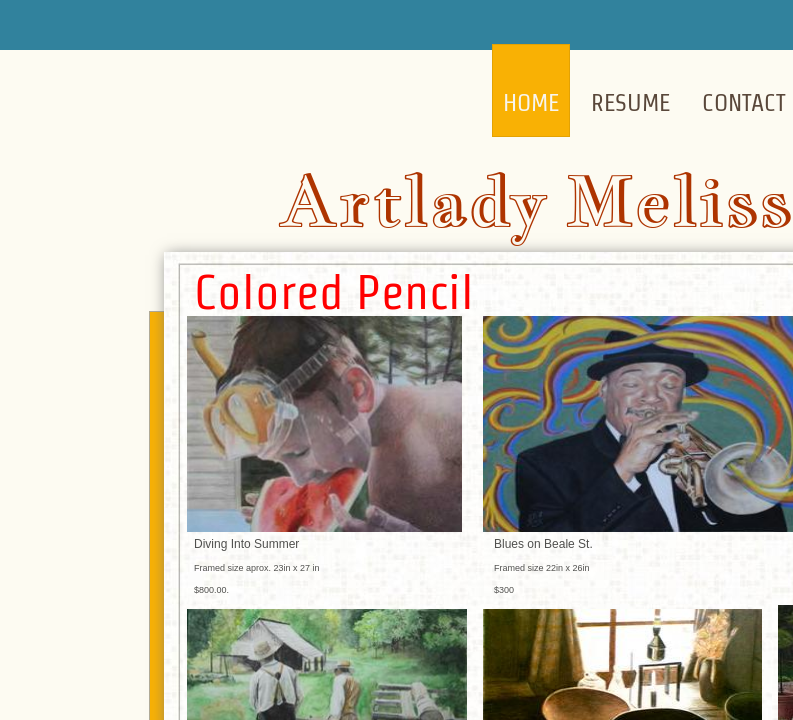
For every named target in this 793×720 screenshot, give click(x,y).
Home (531, 102)
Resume (630, 102)
